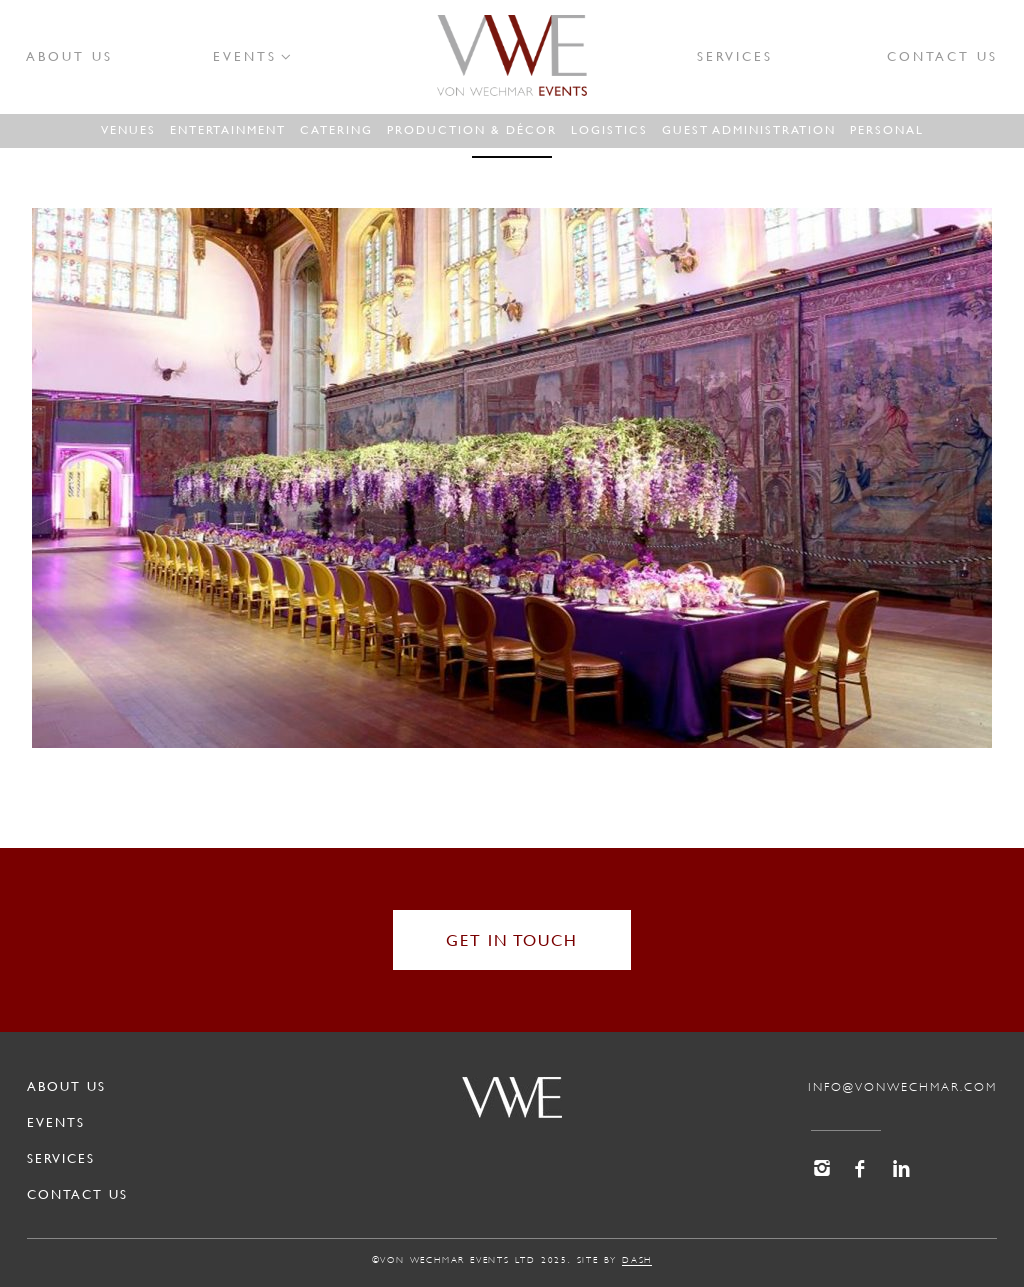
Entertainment (228, 129)
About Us (69, 56)
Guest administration (749, 129)
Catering (336, 129)
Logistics (609, 129)
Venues (128, 129)
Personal (887, 129)
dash (637, 1260)
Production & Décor (472, 129)
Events (245, 56)
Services (735, 56)
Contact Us (942, 56)
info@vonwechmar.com (902, 1087)
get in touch (512, 939)
